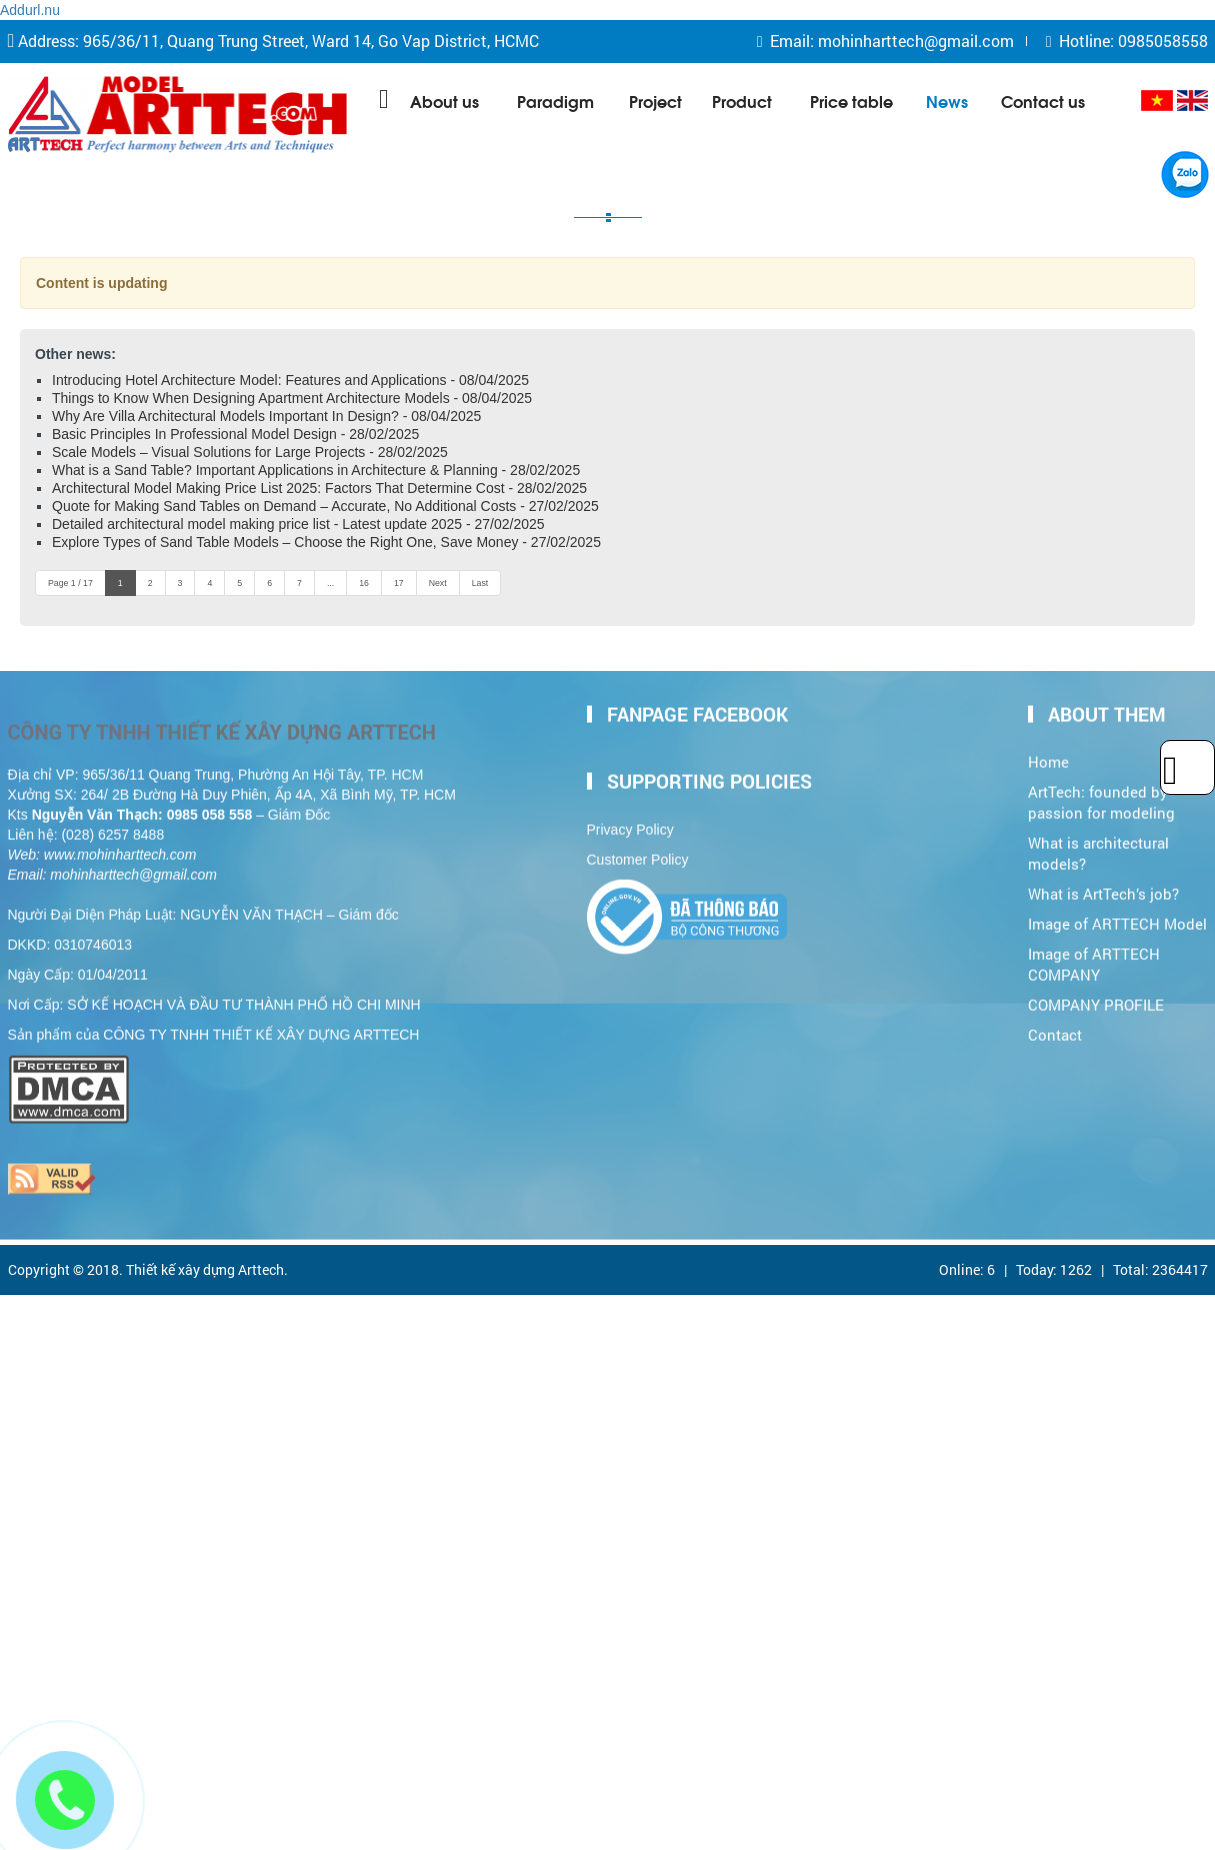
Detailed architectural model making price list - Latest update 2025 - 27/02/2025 (298, 524)
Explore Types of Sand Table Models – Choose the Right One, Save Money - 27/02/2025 (326, 542)
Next (438, 583)
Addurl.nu (30, 10)
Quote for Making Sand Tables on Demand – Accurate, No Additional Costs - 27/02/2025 (325, 506)
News (947, 100)
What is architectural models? (1098, 849)
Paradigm (555, 100)
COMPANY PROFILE (1096, 999)
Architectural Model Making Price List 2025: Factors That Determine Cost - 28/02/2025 (319, 488)
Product (742, 100)
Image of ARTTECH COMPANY (1094, 959)
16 (364, 583)
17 (399, 583)
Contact (1055, 1029)
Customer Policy (638, 855)
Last (480, 583)
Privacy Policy (630, 825)
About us (444, 100)
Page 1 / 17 (70, 583)
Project (655, 100)
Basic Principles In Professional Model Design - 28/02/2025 (235, 434)
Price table (851, 100)
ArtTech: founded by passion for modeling (1101, 798)
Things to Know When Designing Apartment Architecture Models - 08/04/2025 (292, 398)
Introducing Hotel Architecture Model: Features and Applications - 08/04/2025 (290, 380)
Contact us (1043, 100)
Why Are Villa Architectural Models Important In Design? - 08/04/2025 (266, 416)
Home (1048, 757)
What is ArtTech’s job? (1103, 888)
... (330, 583)
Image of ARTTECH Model (1117, 918)
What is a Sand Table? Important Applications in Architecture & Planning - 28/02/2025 (316, 470)
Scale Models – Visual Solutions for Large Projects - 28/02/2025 (250, 452)
